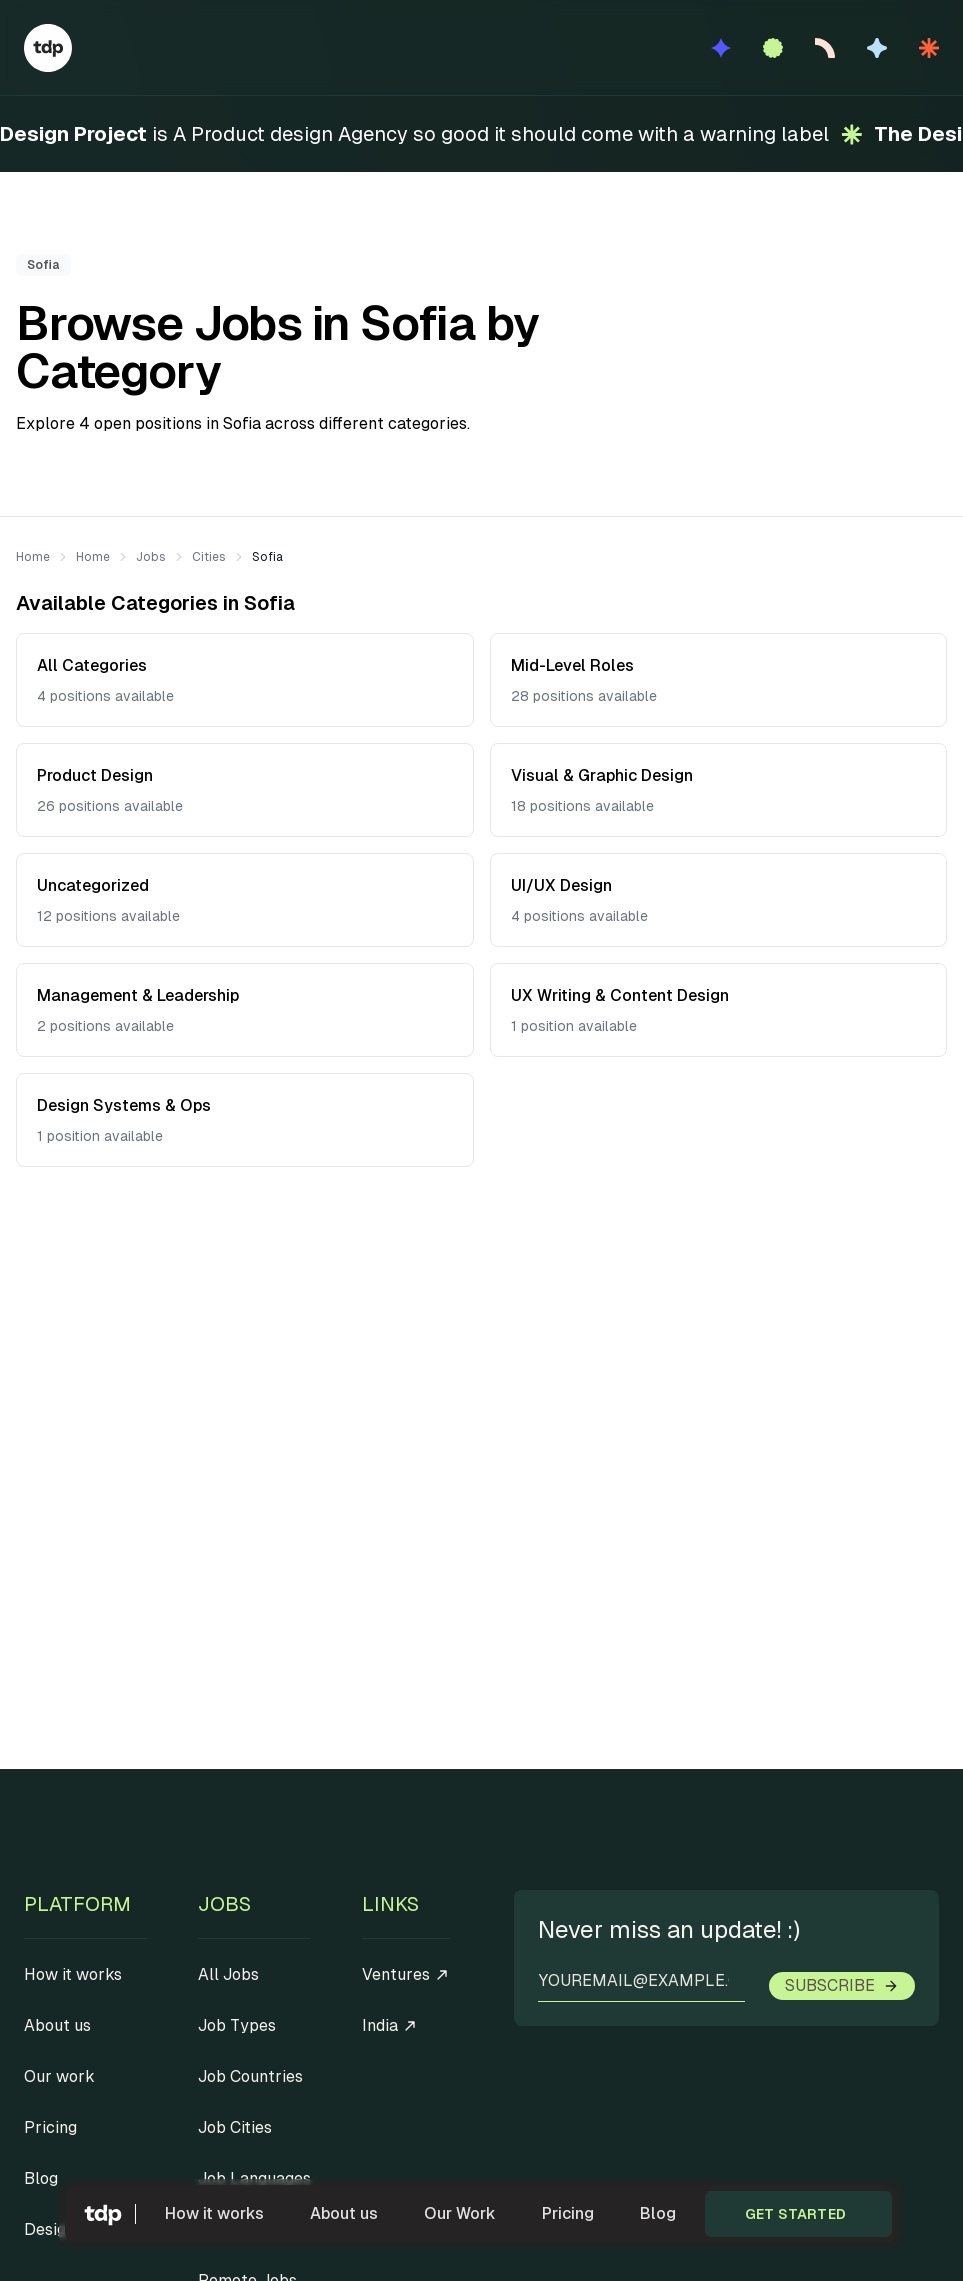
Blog (658, 2213)
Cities (209, 557)
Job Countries (250, 2076)
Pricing (568, 2213)
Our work (59, 2076)
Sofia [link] (267, 557)
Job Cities (235, 2127)
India (390, 2025)
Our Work (460, 2213)
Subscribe (842, 1985)
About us (344, 2213)
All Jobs (228, 1974)
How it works (214, 2213)
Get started (795, 2214)
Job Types (237, 2025)
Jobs (151, 557)
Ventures (406, 1974)
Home (33, 557)
